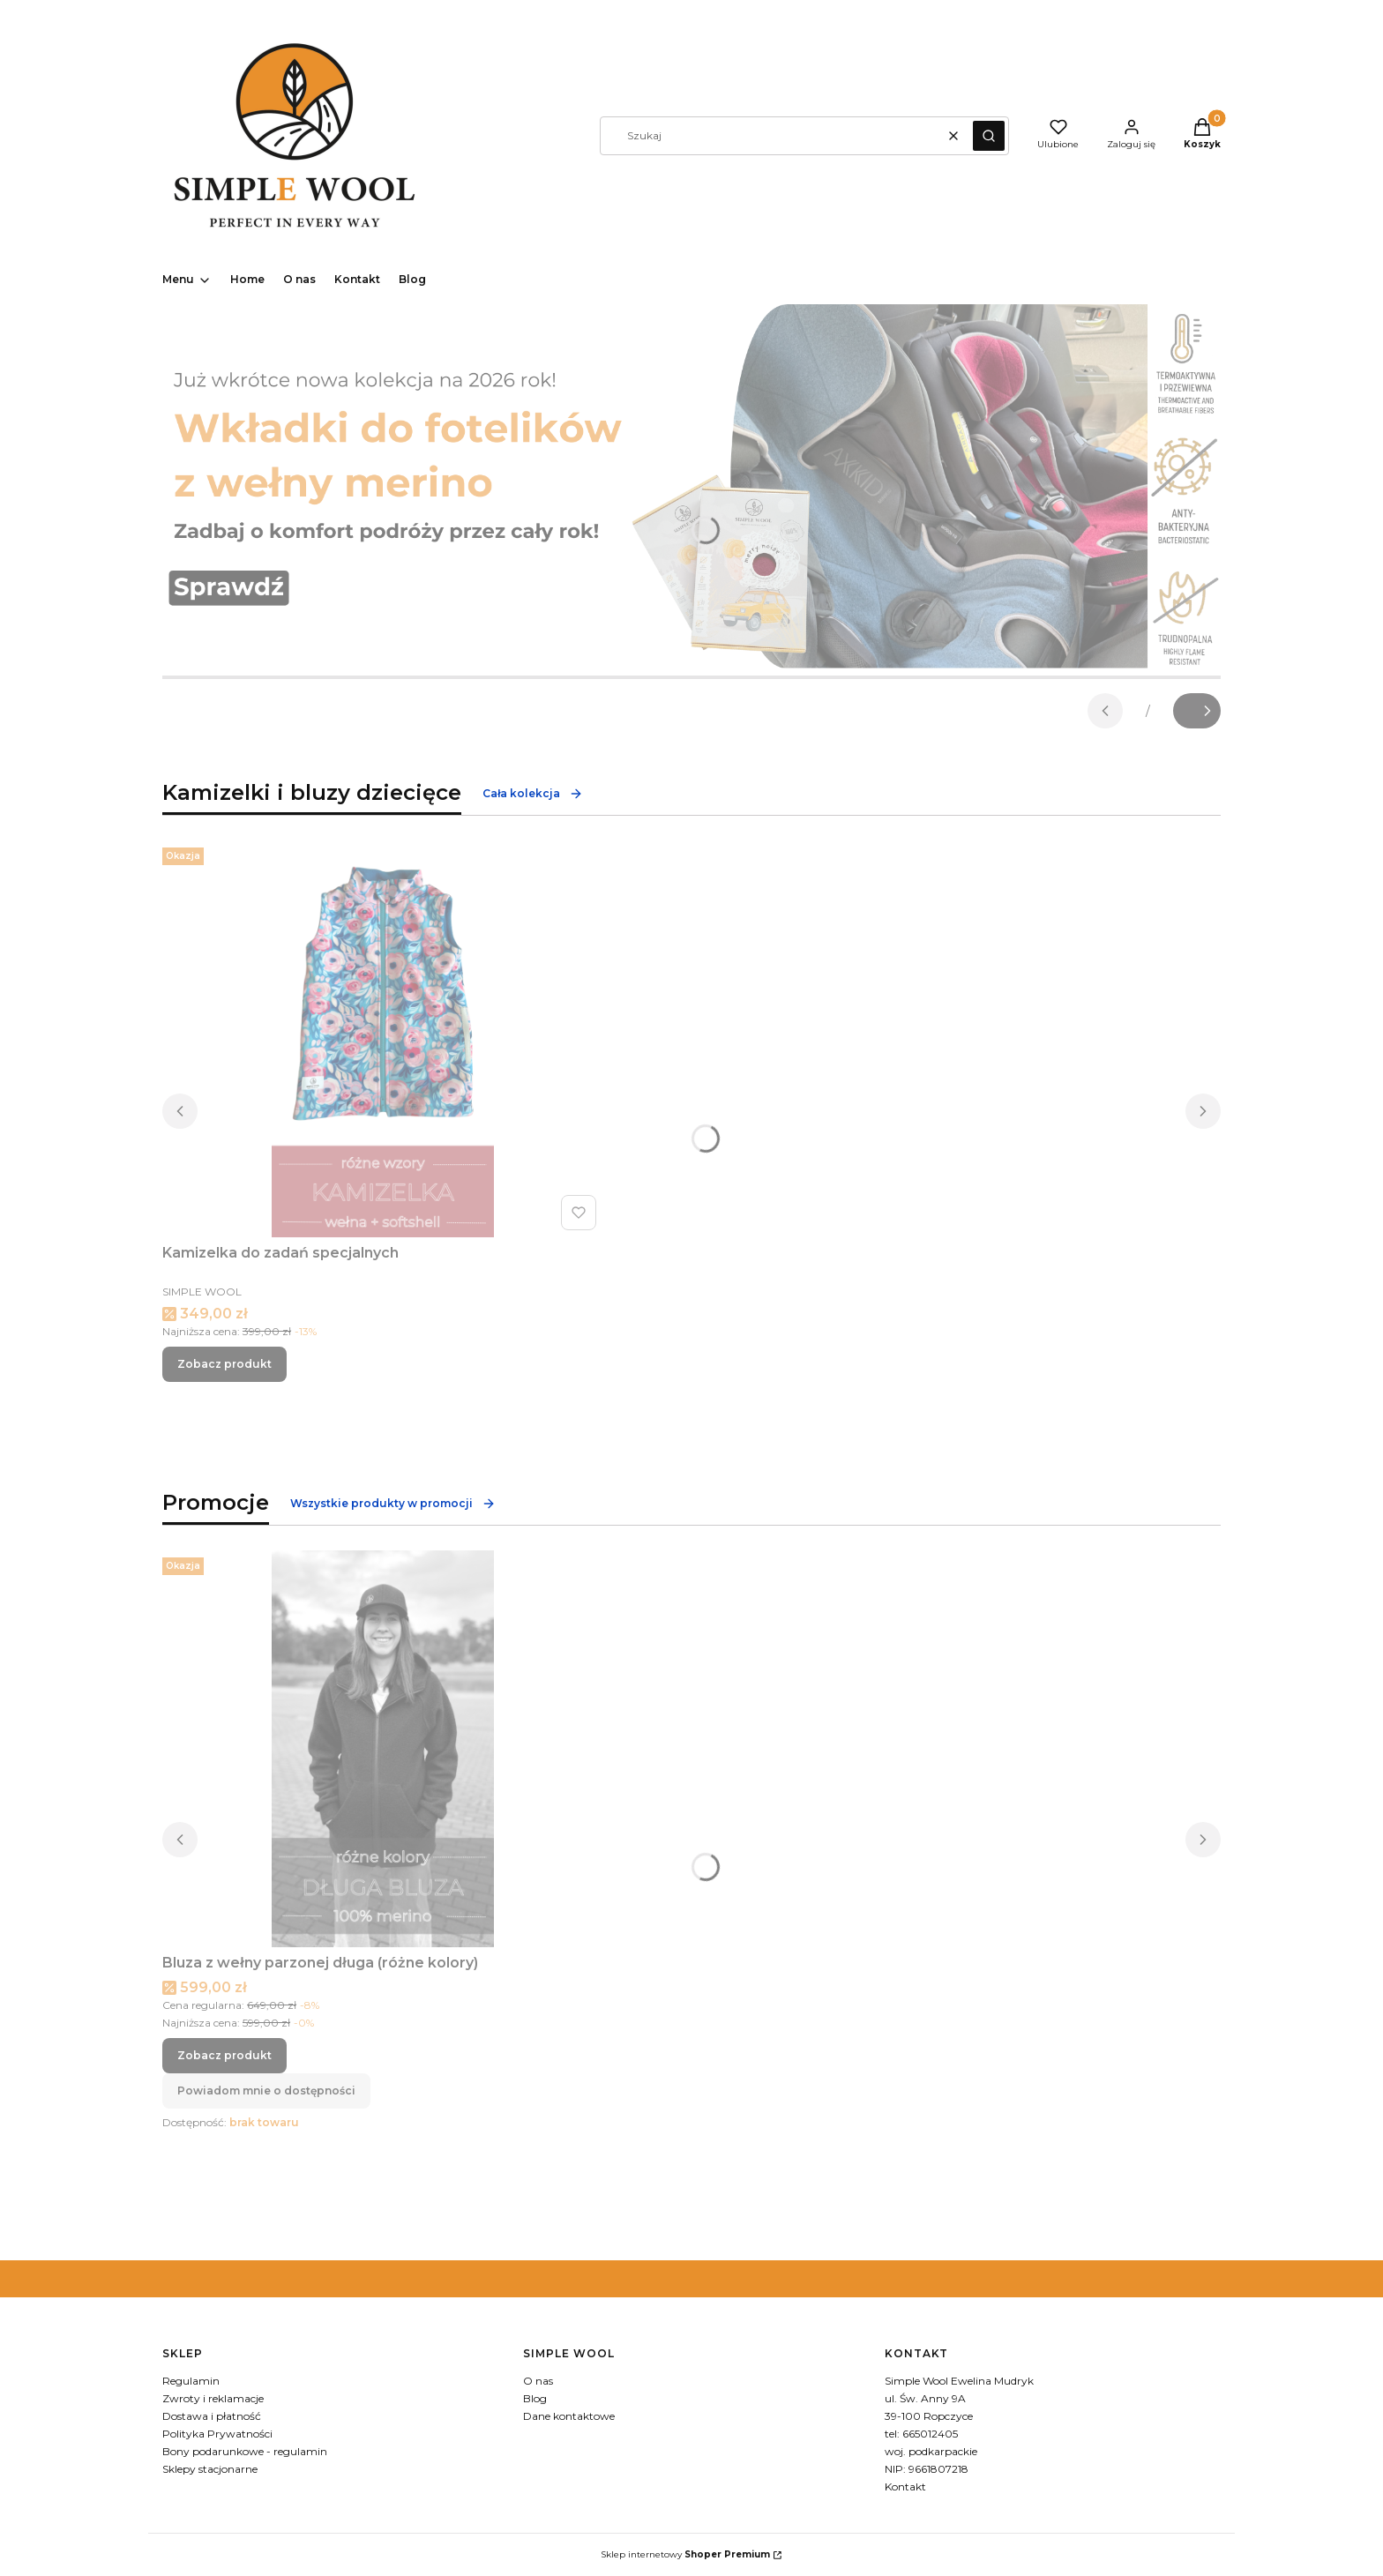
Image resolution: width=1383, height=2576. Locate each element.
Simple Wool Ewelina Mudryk (959, 2380)
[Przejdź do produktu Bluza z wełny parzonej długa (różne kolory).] (382, 1748)
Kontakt (905, 2486)
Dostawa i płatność (211, 2416)
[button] (989, 136)
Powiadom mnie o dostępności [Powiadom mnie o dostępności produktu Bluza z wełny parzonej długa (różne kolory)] (266, 2090)
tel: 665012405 (921, 2433)
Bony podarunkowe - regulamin (244, 2451)
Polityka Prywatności (217, 2433)
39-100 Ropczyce (929, 2416)
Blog (535, 2398)
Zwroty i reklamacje (213, 2398)
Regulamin (191, 2380)
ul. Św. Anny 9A (925, 2398)
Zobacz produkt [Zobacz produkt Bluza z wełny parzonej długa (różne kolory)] (224, 2055)
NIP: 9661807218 (926, 2468)
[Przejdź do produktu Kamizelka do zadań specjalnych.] (382, 1038)
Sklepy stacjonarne (210, 2468)
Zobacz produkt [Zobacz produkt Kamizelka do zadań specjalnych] (224, 1363)
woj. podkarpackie (931, 2451)
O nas (538, 2380)
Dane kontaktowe (569, 2416)
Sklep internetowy (685, 2554)
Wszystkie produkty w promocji (393, 1504)
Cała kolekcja (532, 794)
